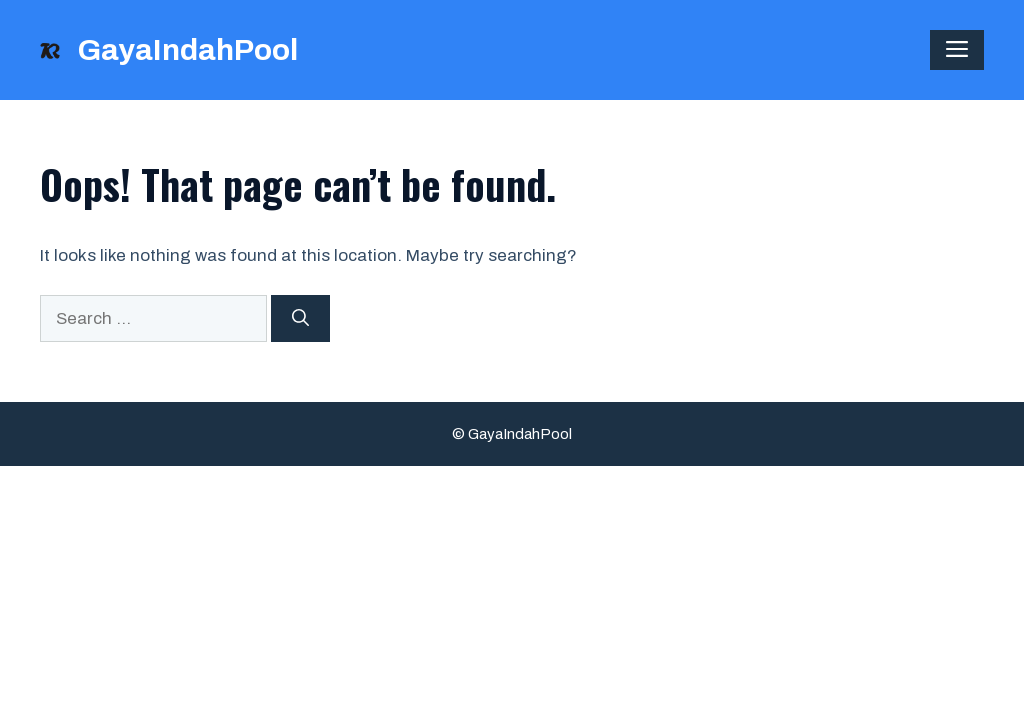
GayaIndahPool (187, 50)
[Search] (300, 319)
